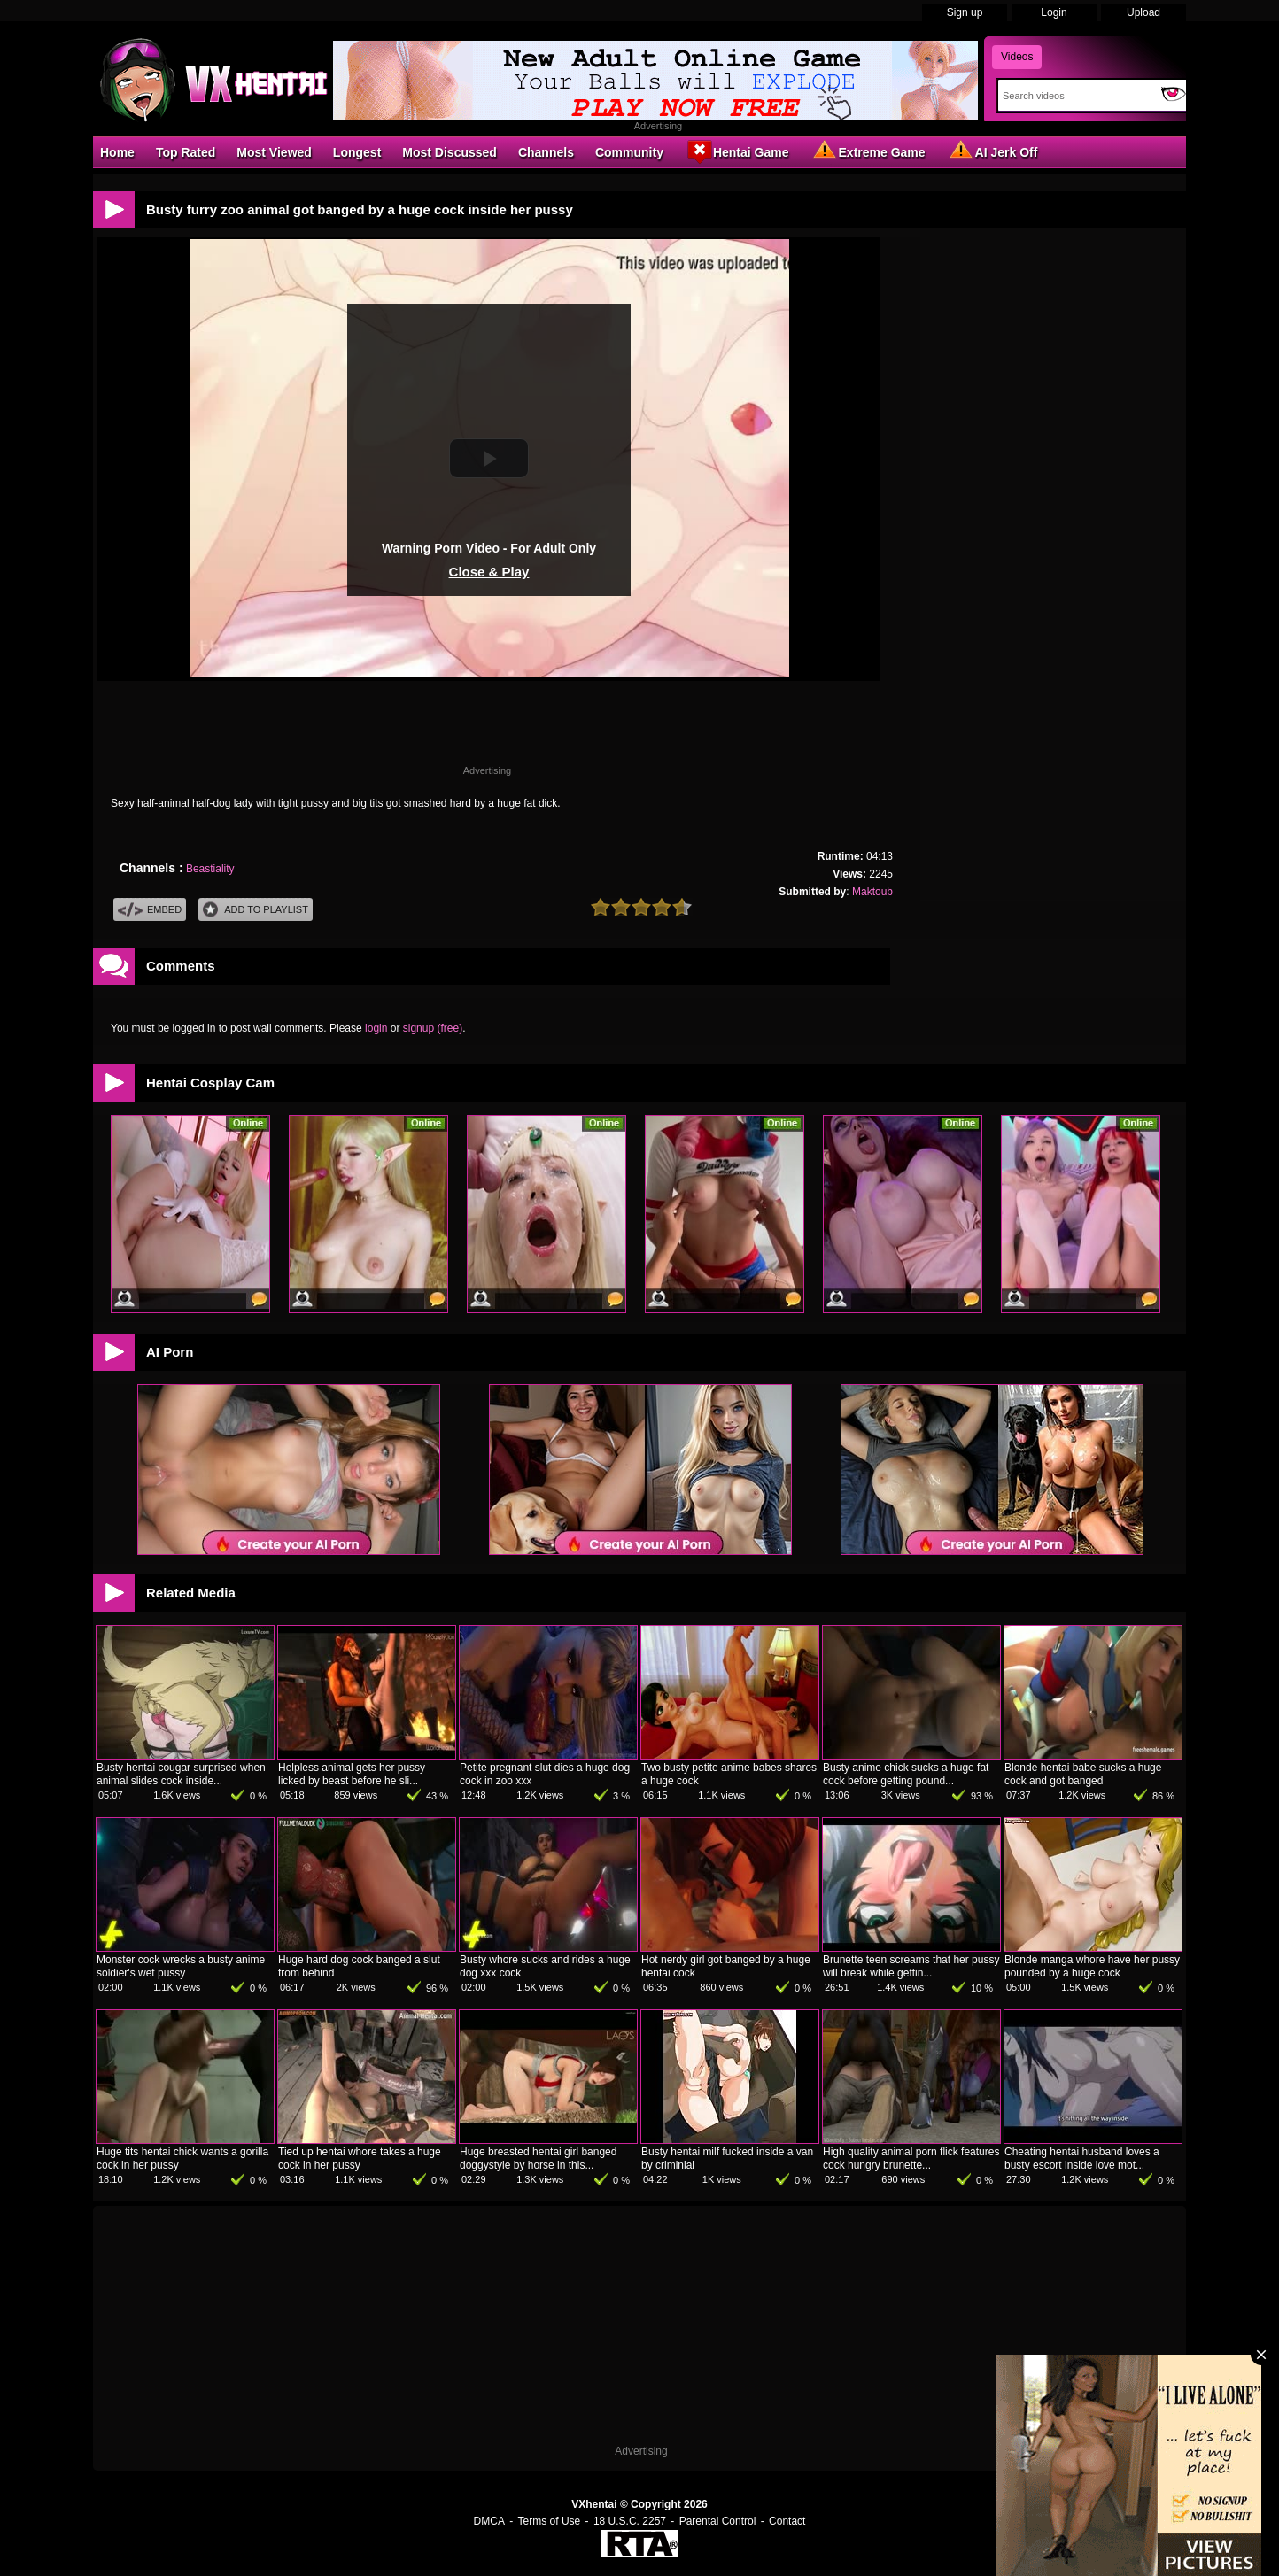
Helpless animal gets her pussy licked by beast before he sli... (351, 1774)
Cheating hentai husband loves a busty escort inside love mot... (1081, 2158)
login (376, 1028)
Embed (150, 910)
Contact (787, 2521)
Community (629, 152)
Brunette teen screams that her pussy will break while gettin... (911, 1966)
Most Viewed (274, 152)
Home (117, 152)
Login (1053, 12)
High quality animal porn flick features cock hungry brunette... (911, 2158)
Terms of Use (549, 2521)
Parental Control (717, 2521)
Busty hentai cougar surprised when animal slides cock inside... (181, 1774)
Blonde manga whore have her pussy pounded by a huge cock (1092, 1966)
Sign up (965, 12)
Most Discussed (449, 152)
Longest (357, 152)
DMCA (489, 2521)
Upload (1143, 12)
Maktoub (872, 892)
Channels (546, 152)
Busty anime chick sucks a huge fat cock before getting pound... (905, 1774)
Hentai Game (737, 151)
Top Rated (185, 152)
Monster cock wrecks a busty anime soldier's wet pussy (181, 1966)
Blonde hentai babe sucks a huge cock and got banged (1082, 1774)
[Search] (1075, 95)
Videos (1017, 56)
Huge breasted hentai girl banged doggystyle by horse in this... (538, 2158)
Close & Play (489, 571)
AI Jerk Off (992, 151)
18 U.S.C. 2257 (629, 2521)
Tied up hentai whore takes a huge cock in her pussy (359, 2158)
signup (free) (432, 1028)
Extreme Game (868, 151)
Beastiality (210, 869)
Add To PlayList (255, 909)
